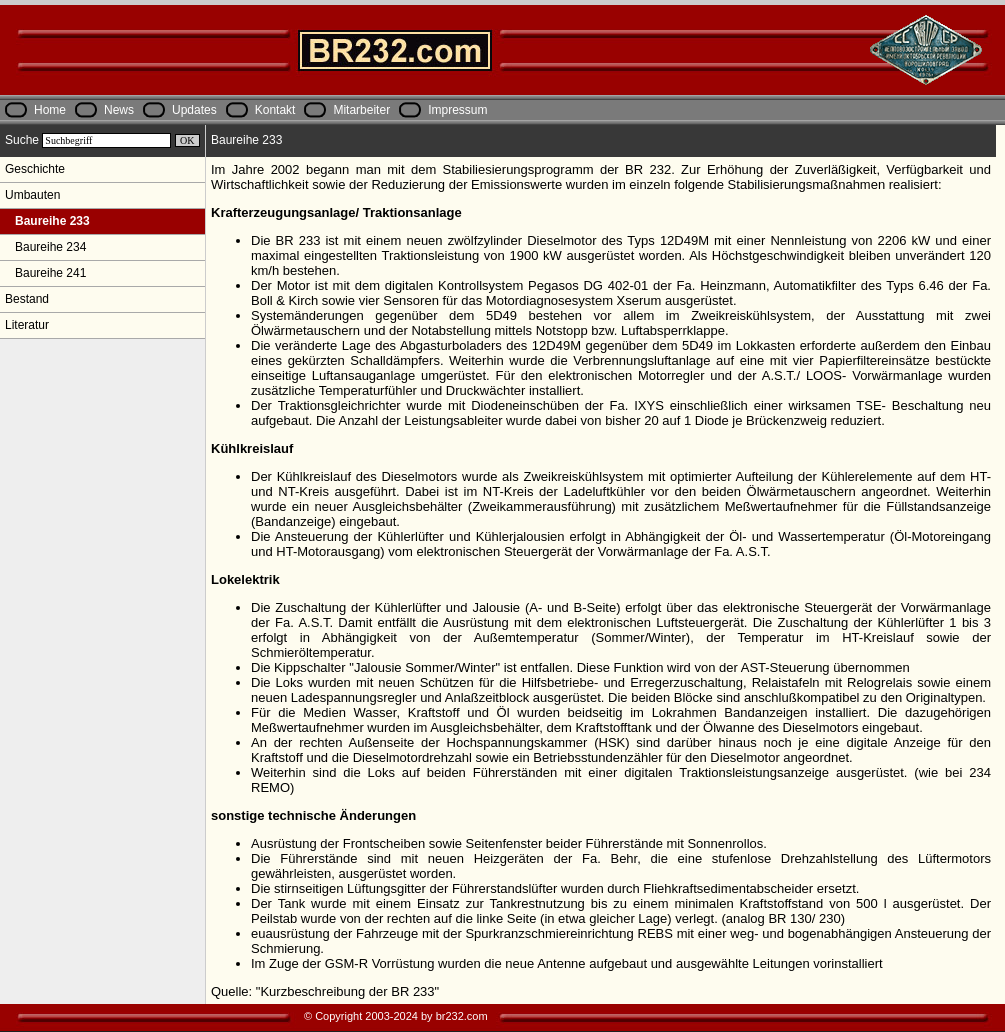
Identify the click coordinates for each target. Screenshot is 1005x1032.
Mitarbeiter (361, 110)
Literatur (27, 325)
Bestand (27, 299)
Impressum (457, 110)
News (119, 110)
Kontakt (275, 110)
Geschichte (35, 169)
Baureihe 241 (45, 273)
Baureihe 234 (45, 247)
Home (50, 110)
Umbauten (32, 195)
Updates (194, 110)
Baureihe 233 (47, 221)
